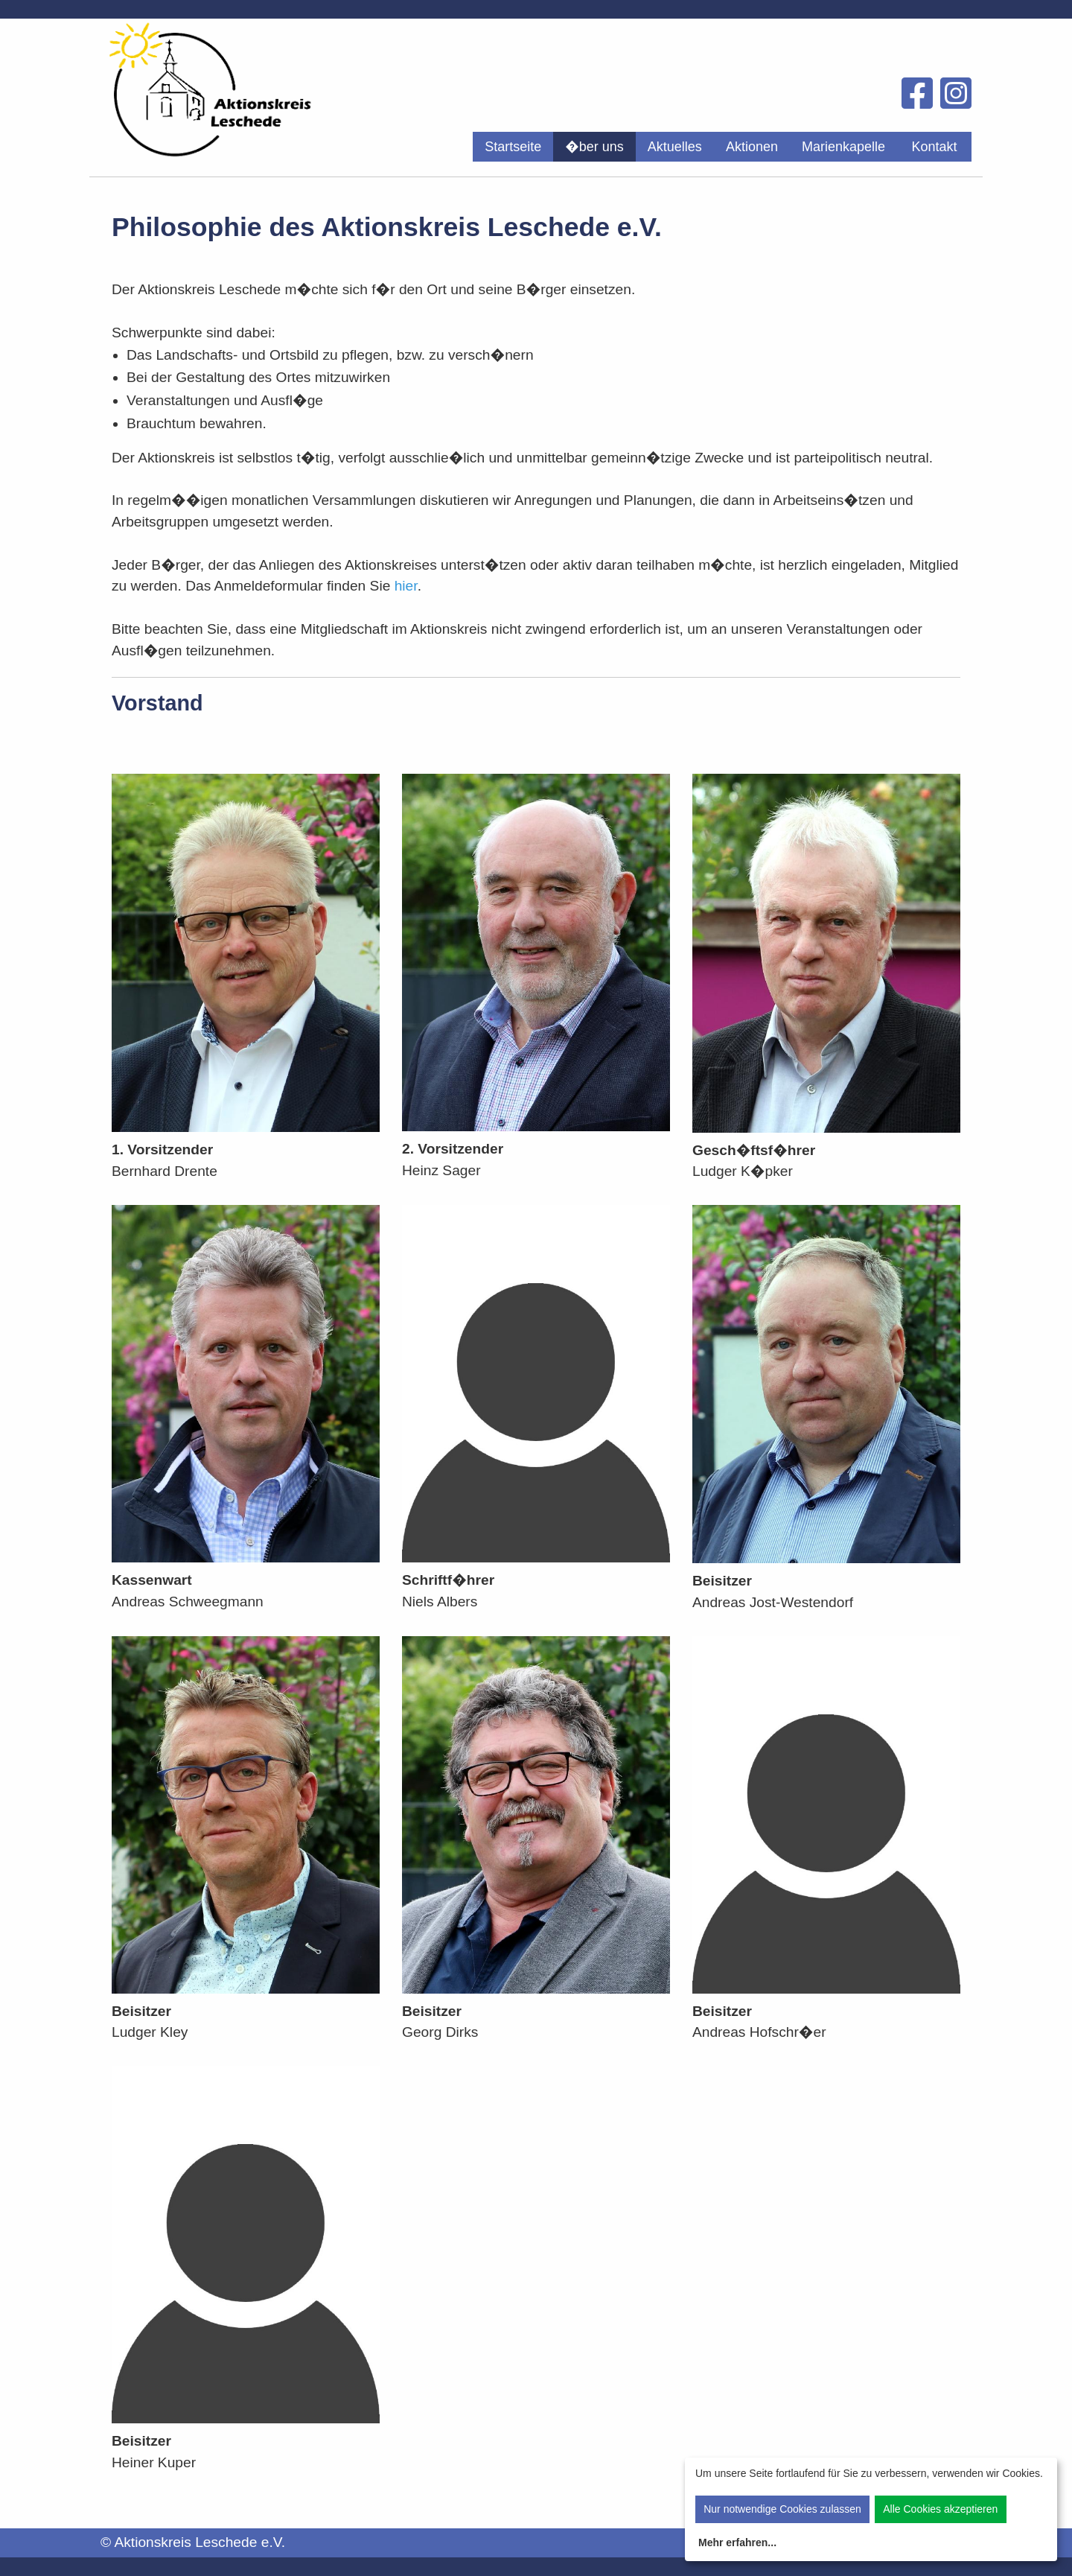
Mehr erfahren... (737, 2542)
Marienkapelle (843, 146)
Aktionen (752, 146)
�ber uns (594, 146)
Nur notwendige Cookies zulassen (782, 2509)
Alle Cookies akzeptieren (940, 2509)
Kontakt (934, 146)
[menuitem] (513, 147)
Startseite (513, 146)
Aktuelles (675, 146)
